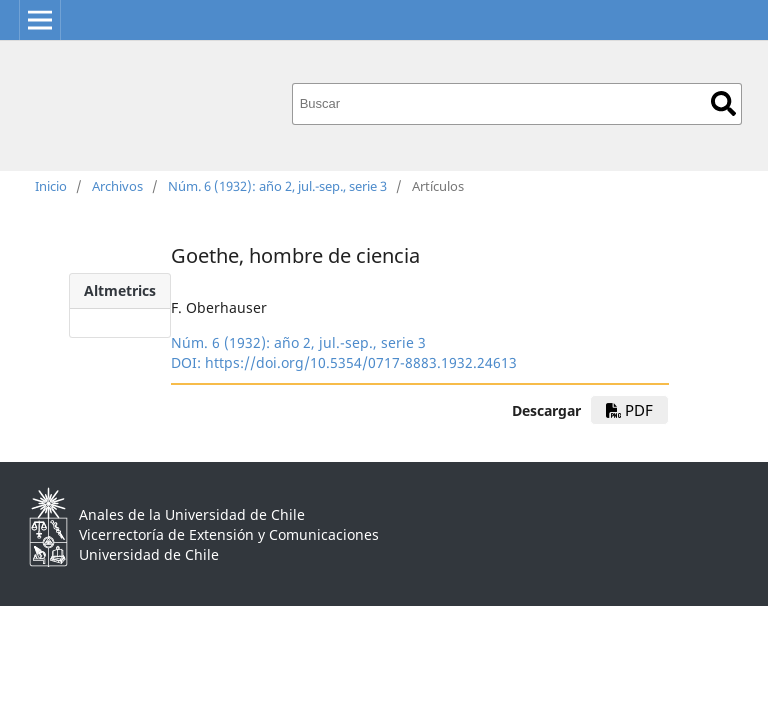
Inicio (51, 186)
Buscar (723, 103)
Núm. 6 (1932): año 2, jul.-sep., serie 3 (277, 186)
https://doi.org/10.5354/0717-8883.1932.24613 (361, 362)
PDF (629, 410)
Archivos (117, 186)
